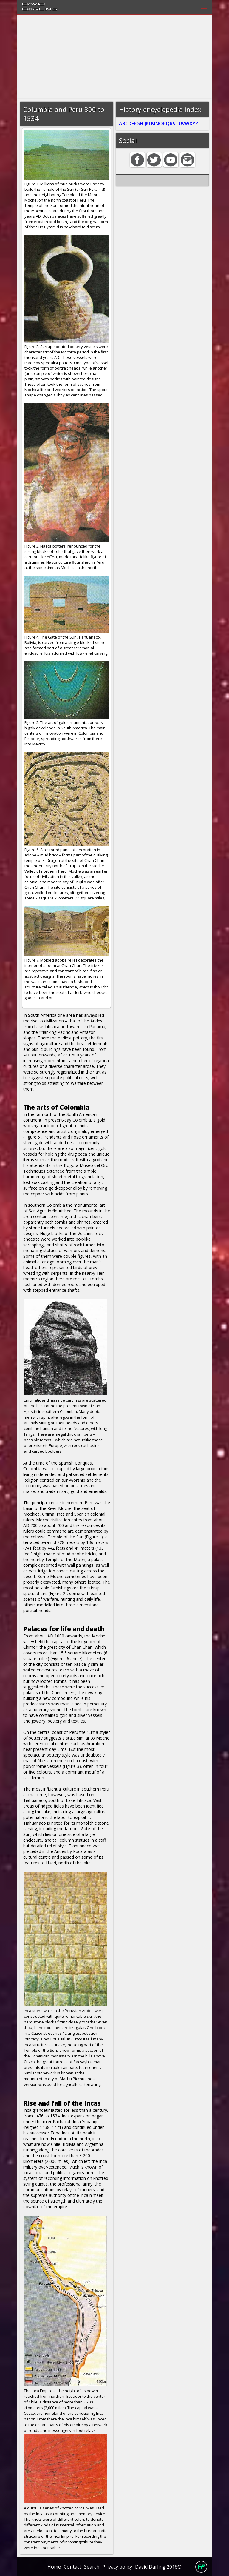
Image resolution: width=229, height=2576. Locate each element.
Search (91, 2566)
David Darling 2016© (158, 2566)
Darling (39, 9)
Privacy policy (117, 2566)
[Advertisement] (114, 57)
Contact (72, 2566)
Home (54, 2566)
